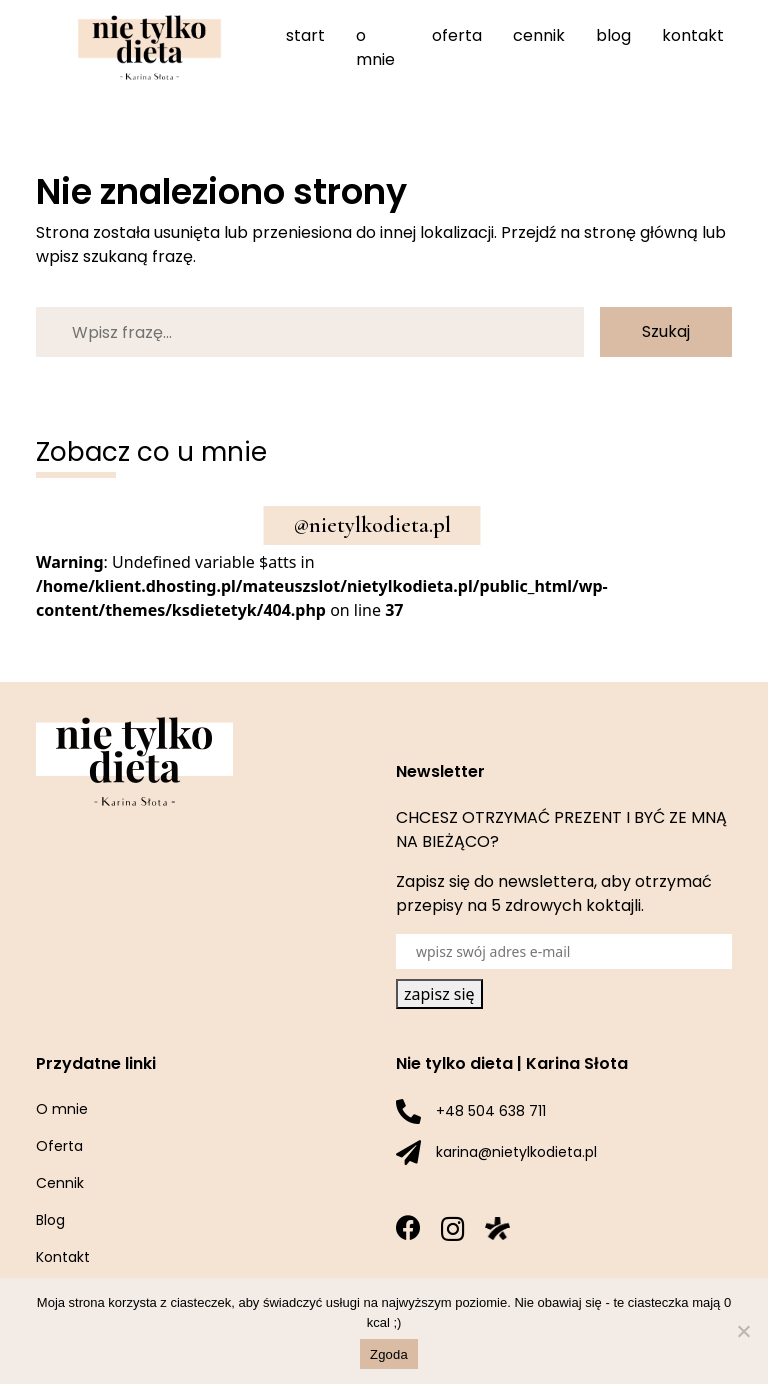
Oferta (457, 35)
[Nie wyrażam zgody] (743, 1331)
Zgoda (389, 1354)
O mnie (375, 47)
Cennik (539, 35)
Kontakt (693, 35)
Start (305, 35)
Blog (613, 35)
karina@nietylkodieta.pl (516, 1152)
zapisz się (439, 994)
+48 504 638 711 (491, 1111)
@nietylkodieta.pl (372, 525)
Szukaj (666, 331)
